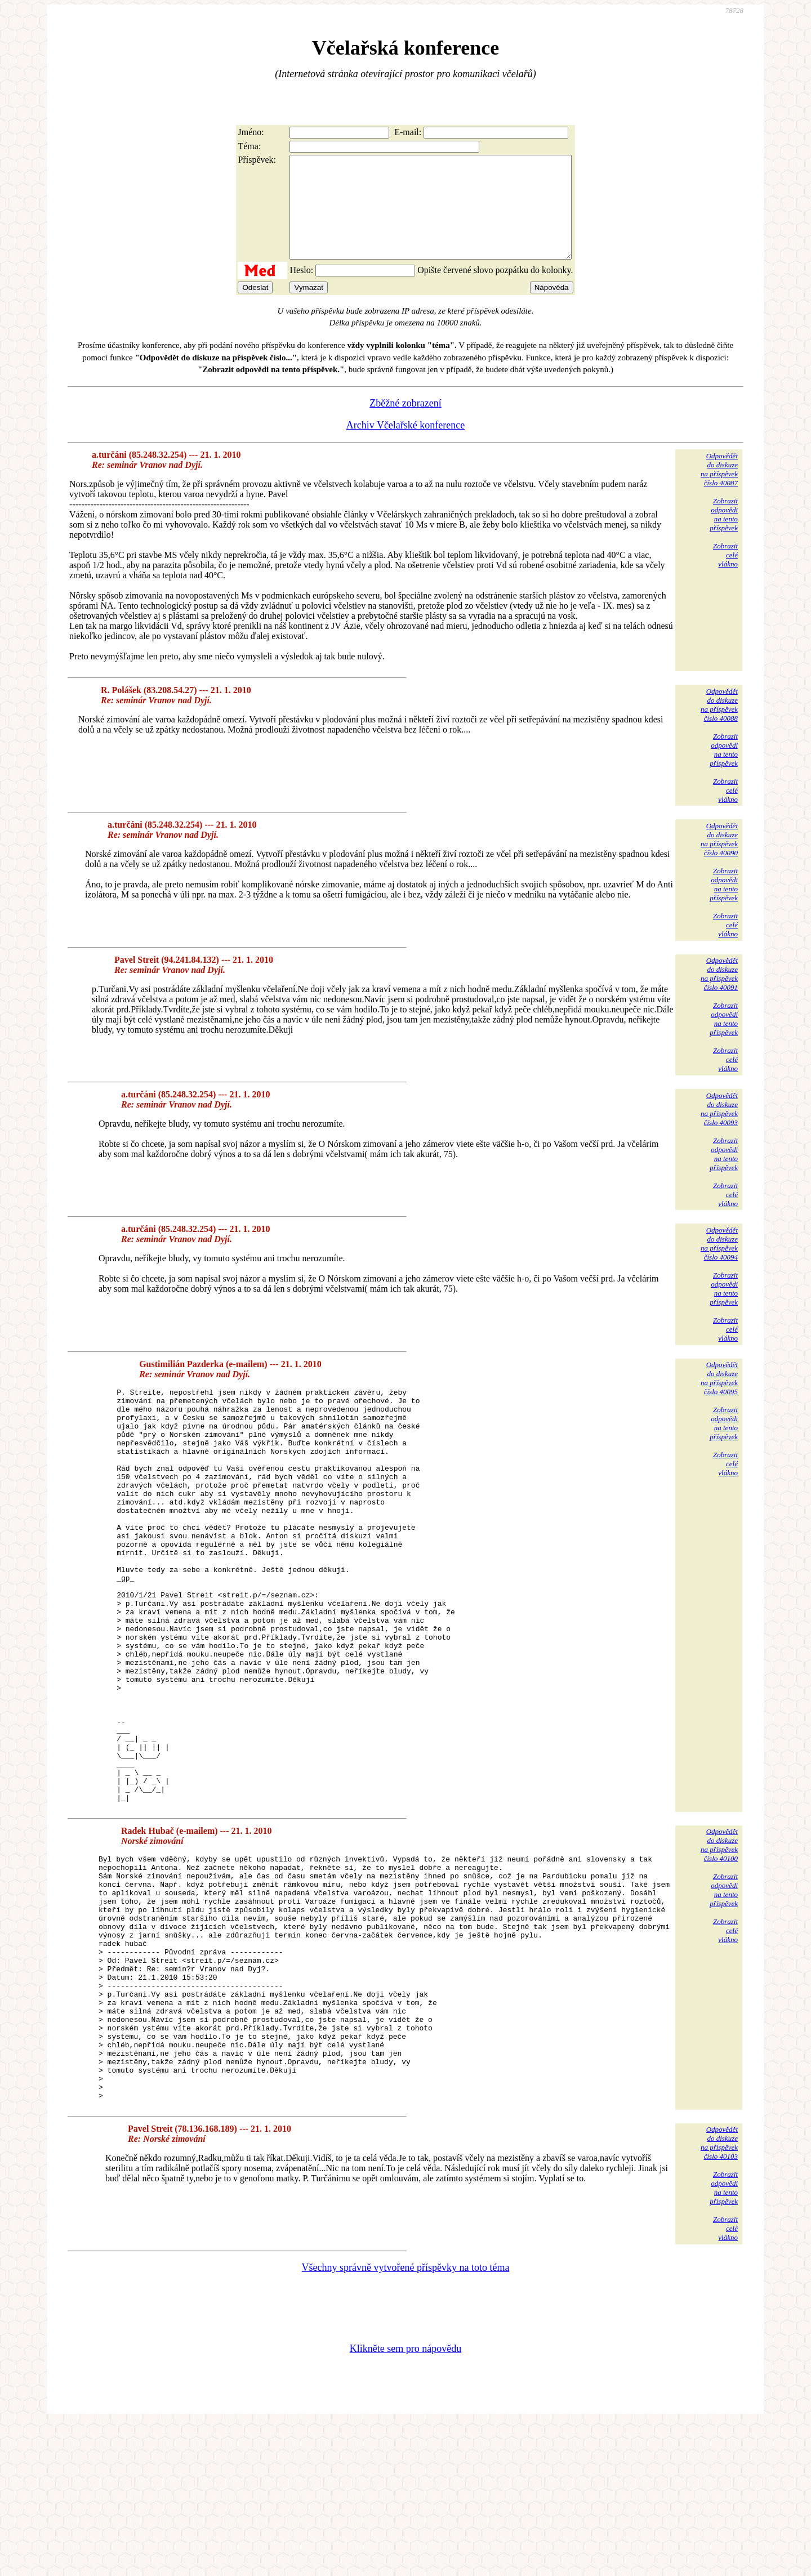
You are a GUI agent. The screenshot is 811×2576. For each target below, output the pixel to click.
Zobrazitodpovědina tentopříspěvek (724, 534)
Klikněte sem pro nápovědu (405, 2500)
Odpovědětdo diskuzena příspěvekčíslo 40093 (719, 1129)
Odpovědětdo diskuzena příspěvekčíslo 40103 (719, 2294)
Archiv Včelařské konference (405, 445)
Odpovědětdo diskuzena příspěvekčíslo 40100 (719, 1948)
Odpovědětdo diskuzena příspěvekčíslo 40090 (719, 859)
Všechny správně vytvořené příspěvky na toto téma (406, 2419)
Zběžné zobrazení (405, 423)
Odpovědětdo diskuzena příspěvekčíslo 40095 (719, 1398)
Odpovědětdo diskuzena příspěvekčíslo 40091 (719, 994)
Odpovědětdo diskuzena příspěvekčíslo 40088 (719, 725)
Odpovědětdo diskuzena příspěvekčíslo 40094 (719, 1264)
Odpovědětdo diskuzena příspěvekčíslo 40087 (719, 489)
